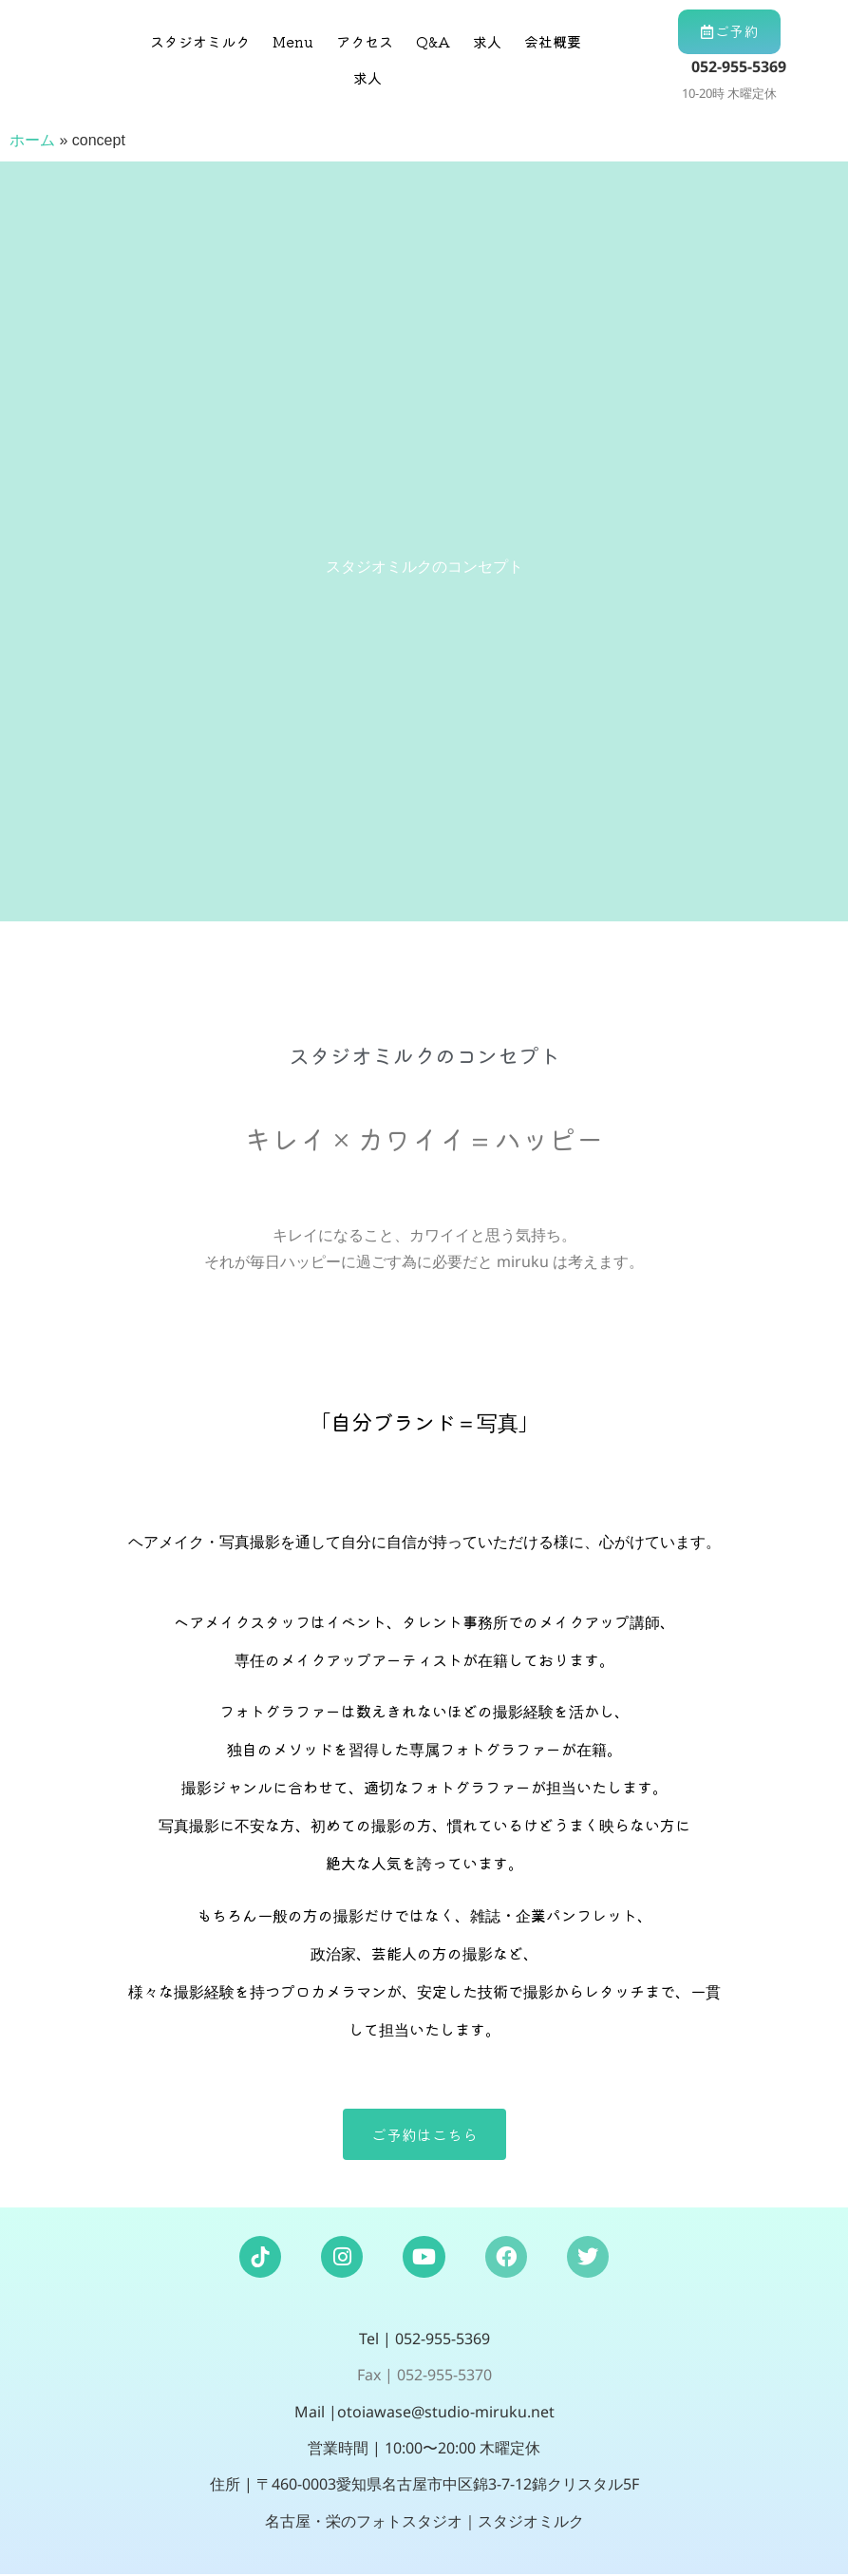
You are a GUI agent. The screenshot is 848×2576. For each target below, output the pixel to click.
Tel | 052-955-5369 (424, 2339)
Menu (293, 41)
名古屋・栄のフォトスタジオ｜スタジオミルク (424, 2521)
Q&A (433, 41)
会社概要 (552, 41)
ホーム (32, 140)
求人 (487, 41)
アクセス (364, 41)
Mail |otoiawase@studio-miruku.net (424, 2412)
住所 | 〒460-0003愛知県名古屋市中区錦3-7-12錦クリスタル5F (424, 2485)
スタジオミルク (200, 41)
